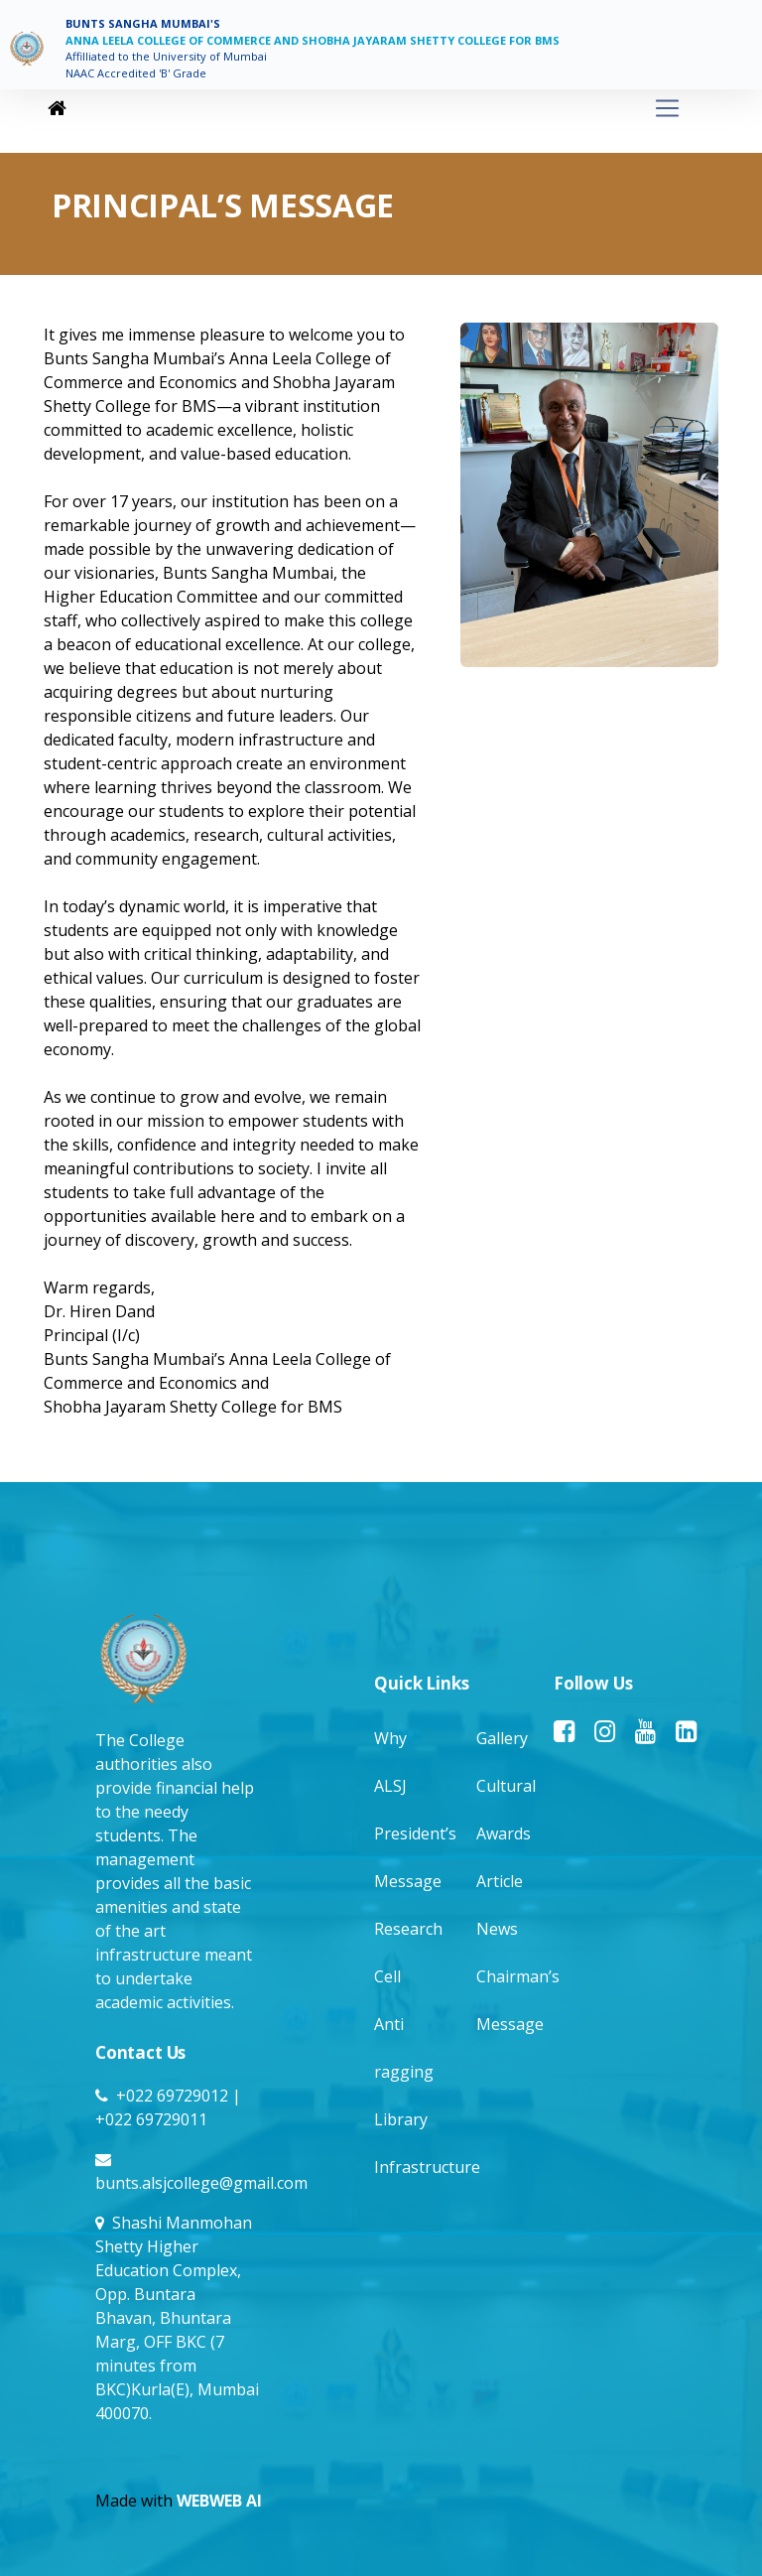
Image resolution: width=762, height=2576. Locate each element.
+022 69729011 (151, 2119)
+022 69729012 (172, 2095)
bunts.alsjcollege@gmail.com (201, 2183)
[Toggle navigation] (377, 108)
